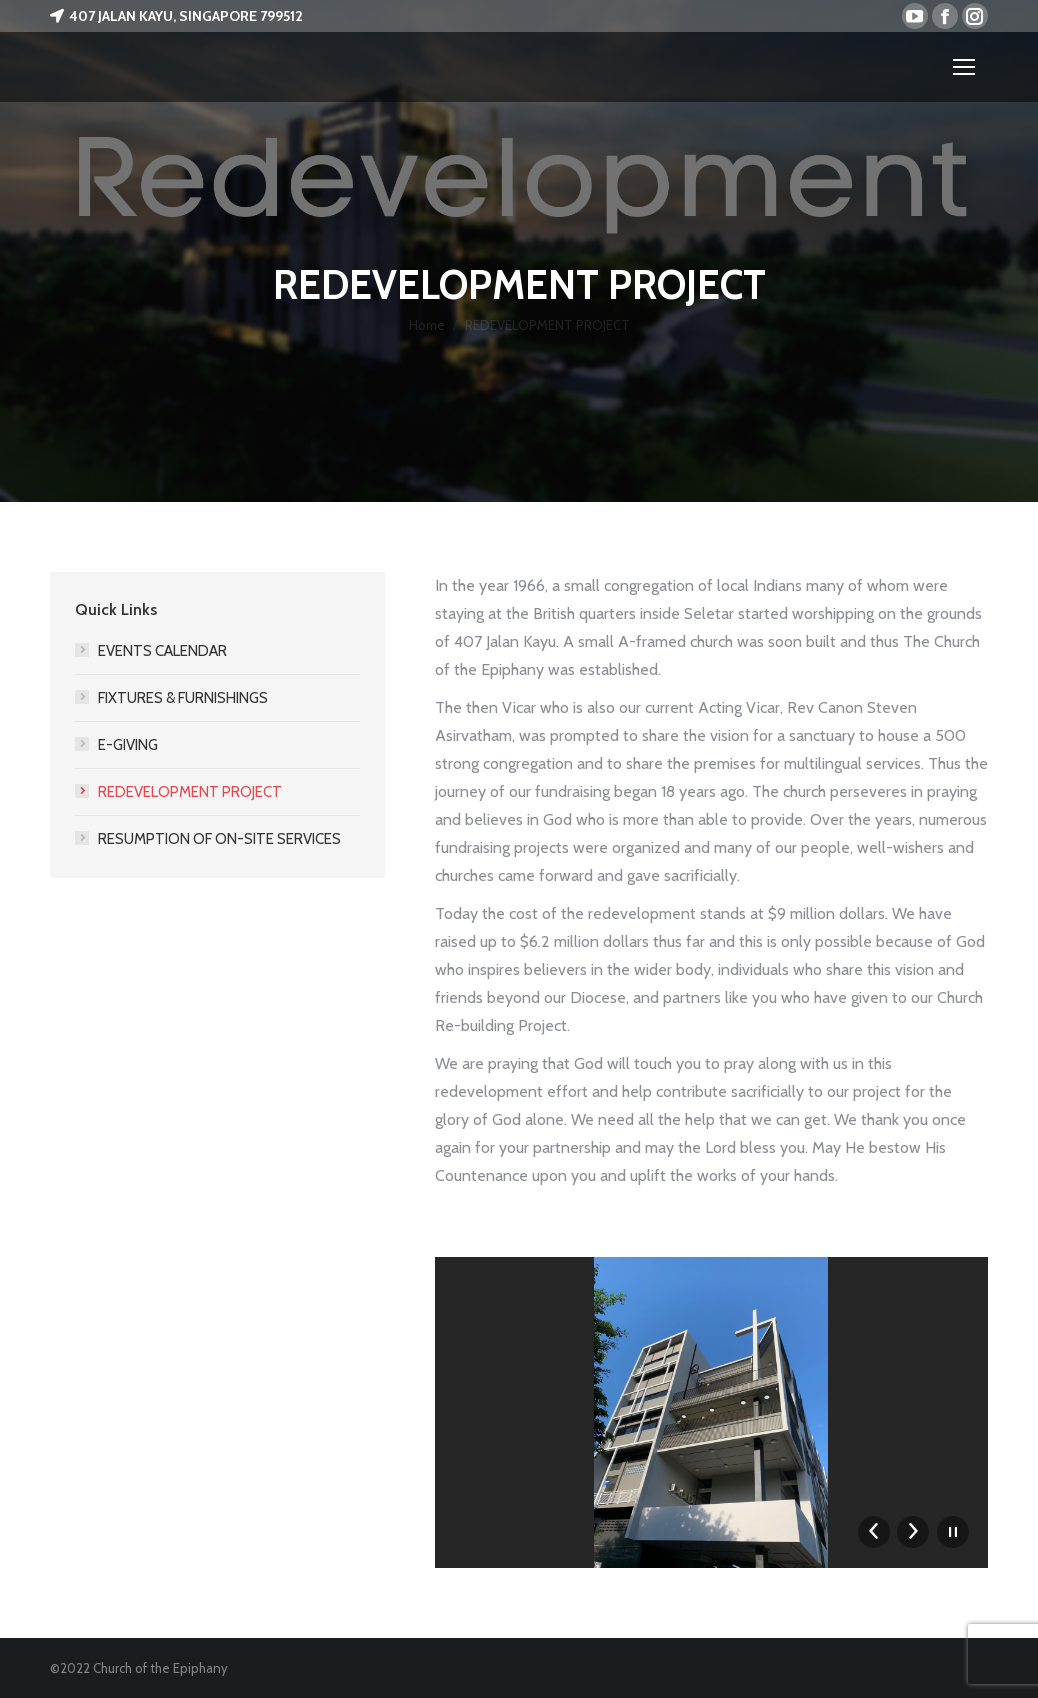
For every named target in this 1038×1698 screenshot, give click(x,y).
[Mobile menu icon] (964, 67)
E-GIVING (128, 745)
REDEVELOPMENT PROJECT (190, 792)
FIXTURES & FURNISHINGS (183, 698)
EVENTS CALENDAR (162, 651)
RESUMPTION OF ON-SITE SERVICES (219, 839)
